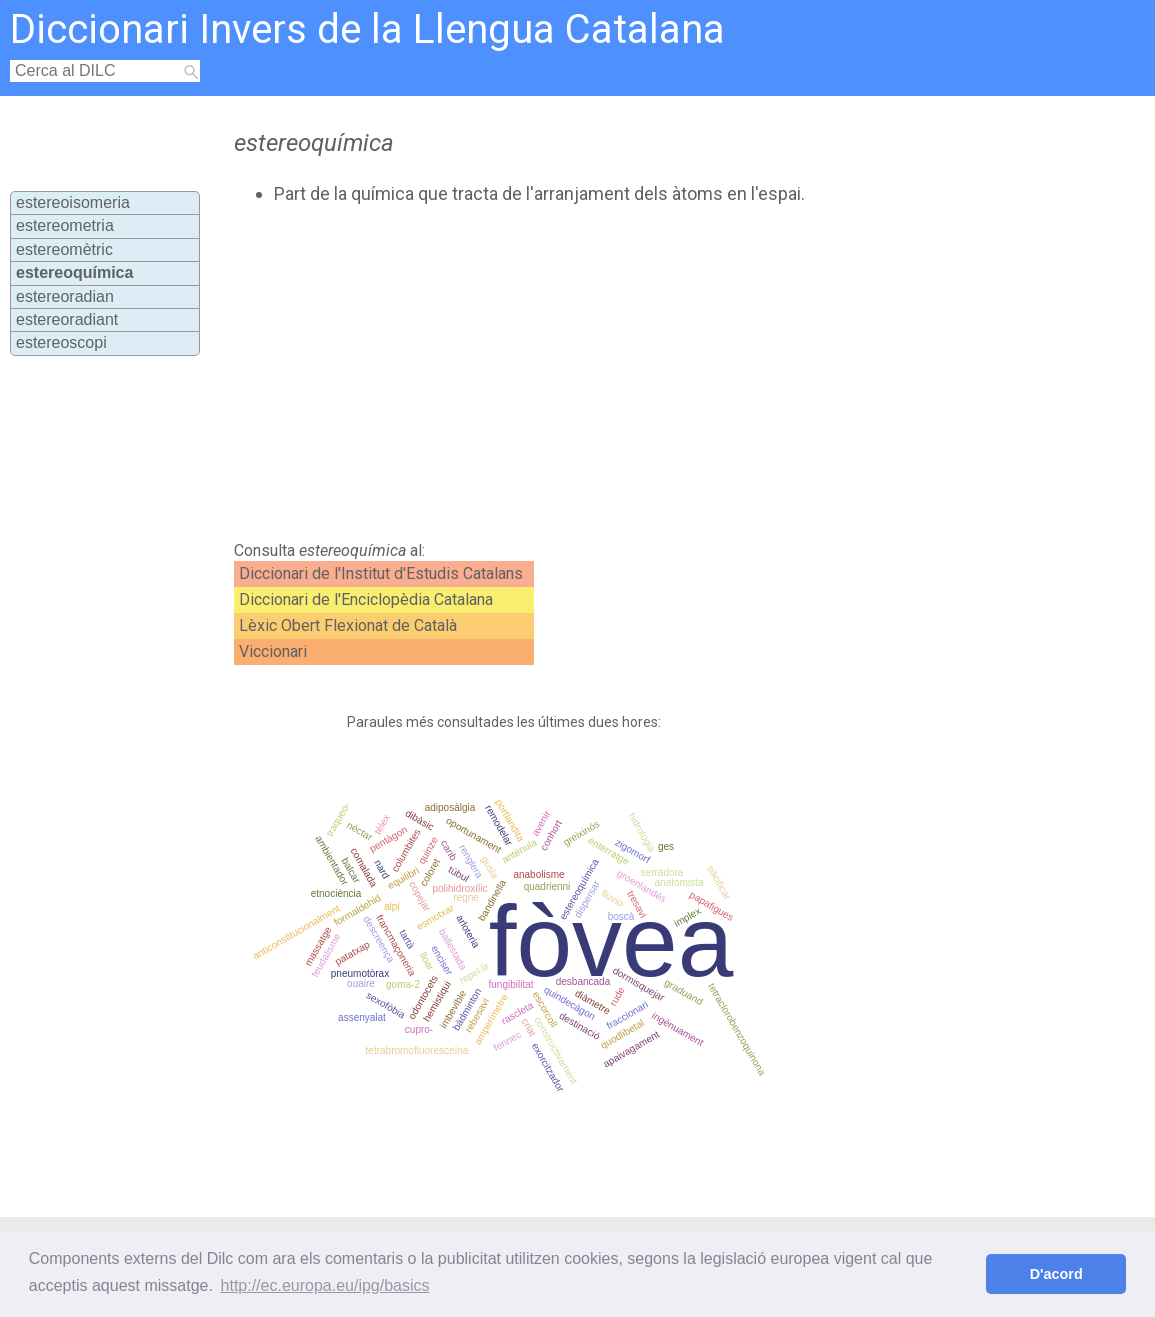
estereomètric (64, 249)
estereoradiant (67, 319)
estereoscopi (61, 342)
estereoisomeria (73, 202)
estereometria (65, 225)
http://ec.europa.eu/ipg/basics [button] (325, 1285)
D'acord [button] (1056, 1274)
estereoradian (65, 296)
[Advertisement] (568, 373)
